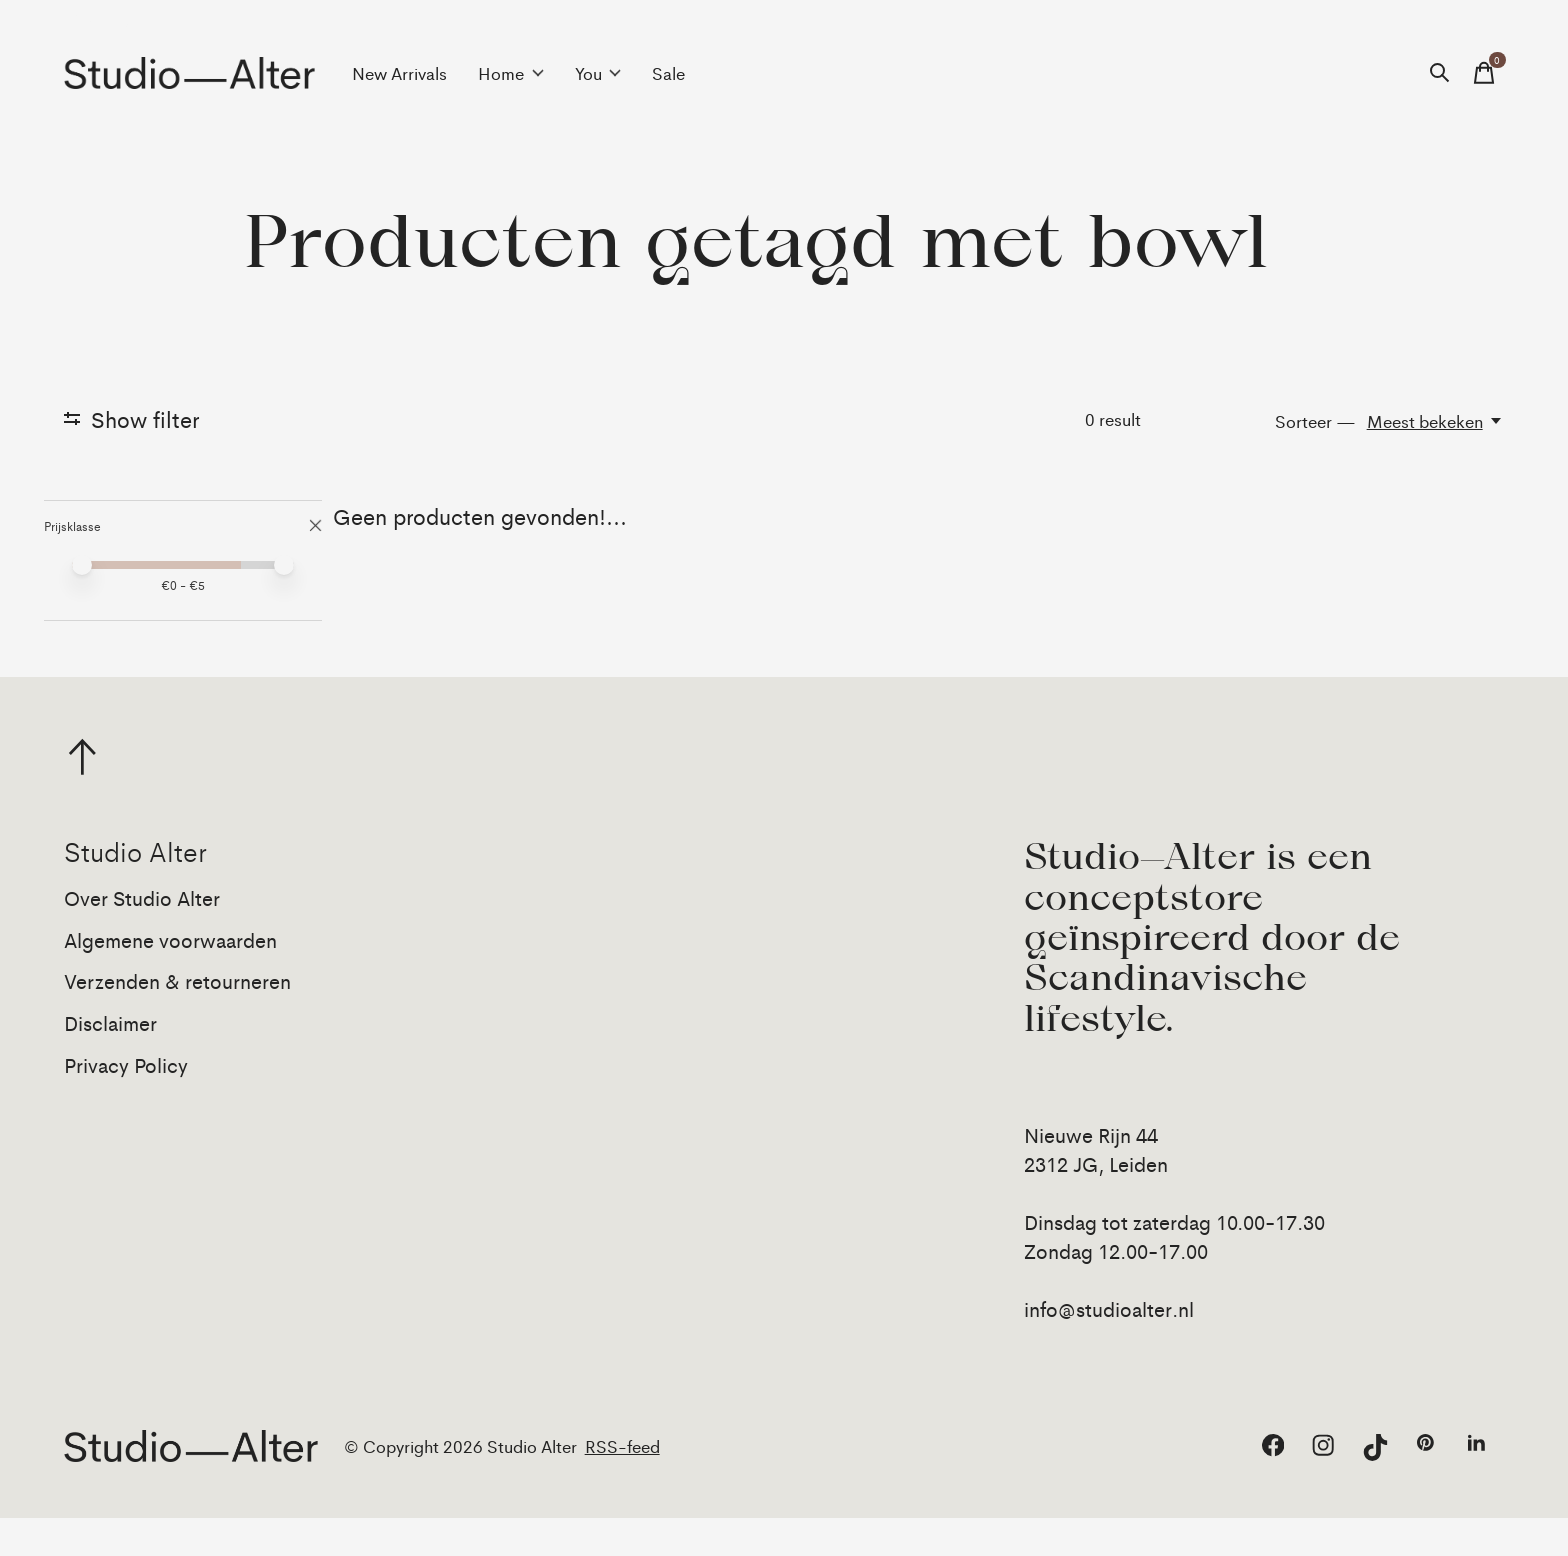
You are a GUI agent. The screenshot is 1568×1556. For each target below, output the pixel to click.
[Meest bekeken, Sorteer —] (1435, 421)
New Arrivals (399, 73)
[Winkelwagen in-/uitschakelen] (1484, 73)
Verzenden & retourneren (177, 1018)
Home (511, 73)
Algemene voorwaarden (170, 977)
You (598, 73)
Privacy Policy (126, 1102)
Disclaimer (110, 1060)
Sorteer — (1315, 421)
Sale (668, 73)
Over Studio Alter (142, 935)
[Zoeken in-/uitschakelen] (1440, 73)
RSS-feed (622, 1484)
